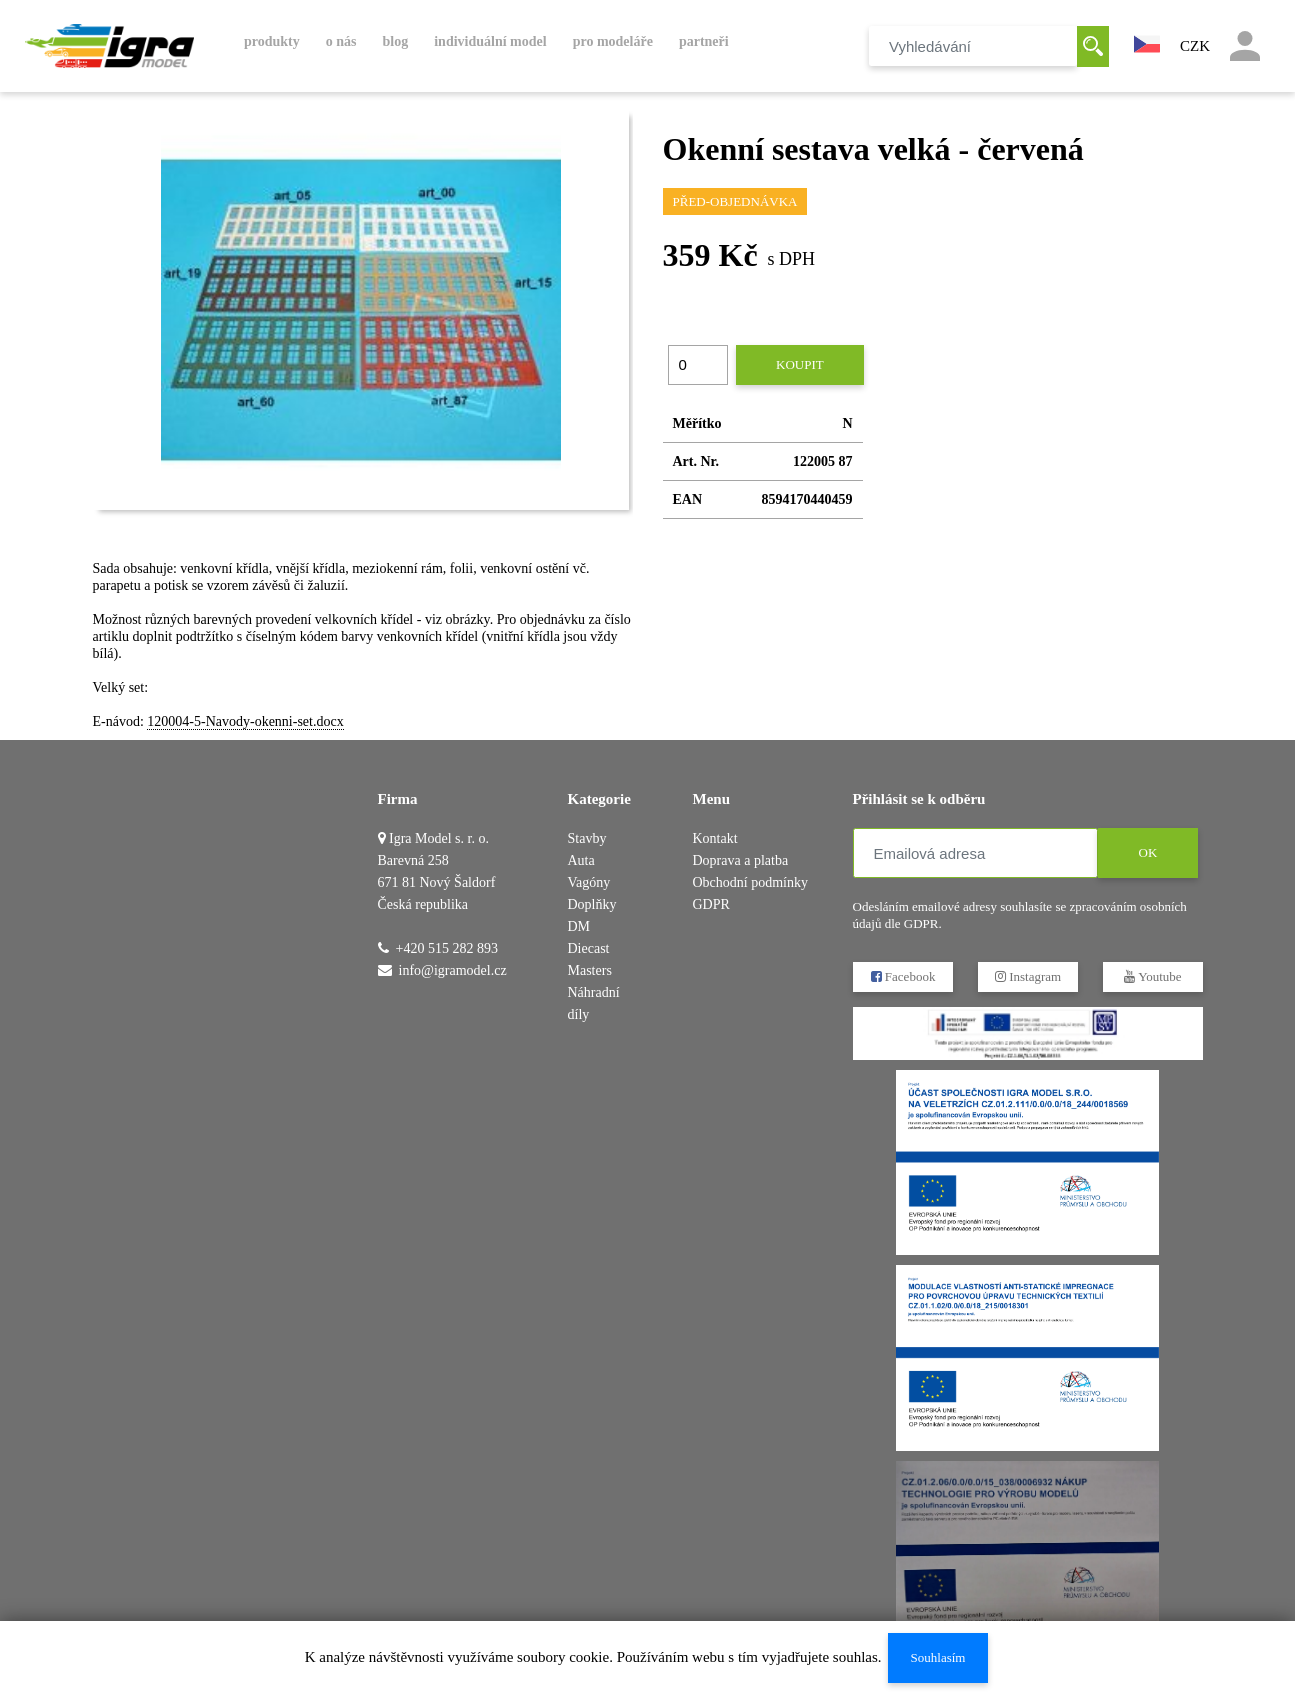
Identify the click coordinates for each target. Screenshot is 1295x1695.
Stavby (587, 838)
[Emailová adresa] (975, 853)
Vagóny (589, 882)
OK (1147, 852)
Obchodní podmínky (751, 882)
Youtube (1152, 976)
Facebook (902, 976)
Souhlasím (937, 1657)
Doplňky (592, 904)
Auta (581, 860)
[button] (1147, 42)
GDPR (711, 904)
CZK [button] (1195, 46)
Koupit (800, 364)
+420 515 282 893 (447, 948)
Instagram (1027, 976)
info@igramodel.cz (453, 970)
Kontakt (715, 838)
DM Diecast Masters (590, 948)
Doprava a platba (741, 860)
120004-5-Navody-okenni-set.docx (245, 721)
